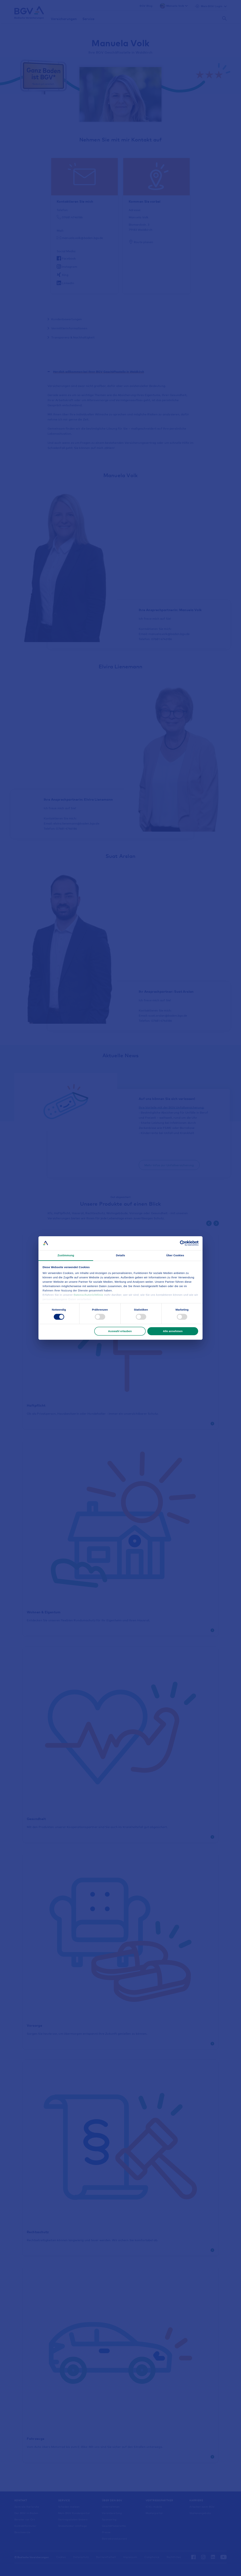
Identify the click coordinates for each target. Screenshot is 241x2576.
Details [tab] (120, 1255)
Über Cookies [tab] (175, 1255)
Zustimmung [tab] (66, 1255)
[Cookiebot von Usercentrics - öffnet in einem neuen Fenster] (183, 1243)
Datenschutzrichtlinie (89, 1294)
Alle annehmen (172, 1331)
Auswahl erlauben (120, 1331)
